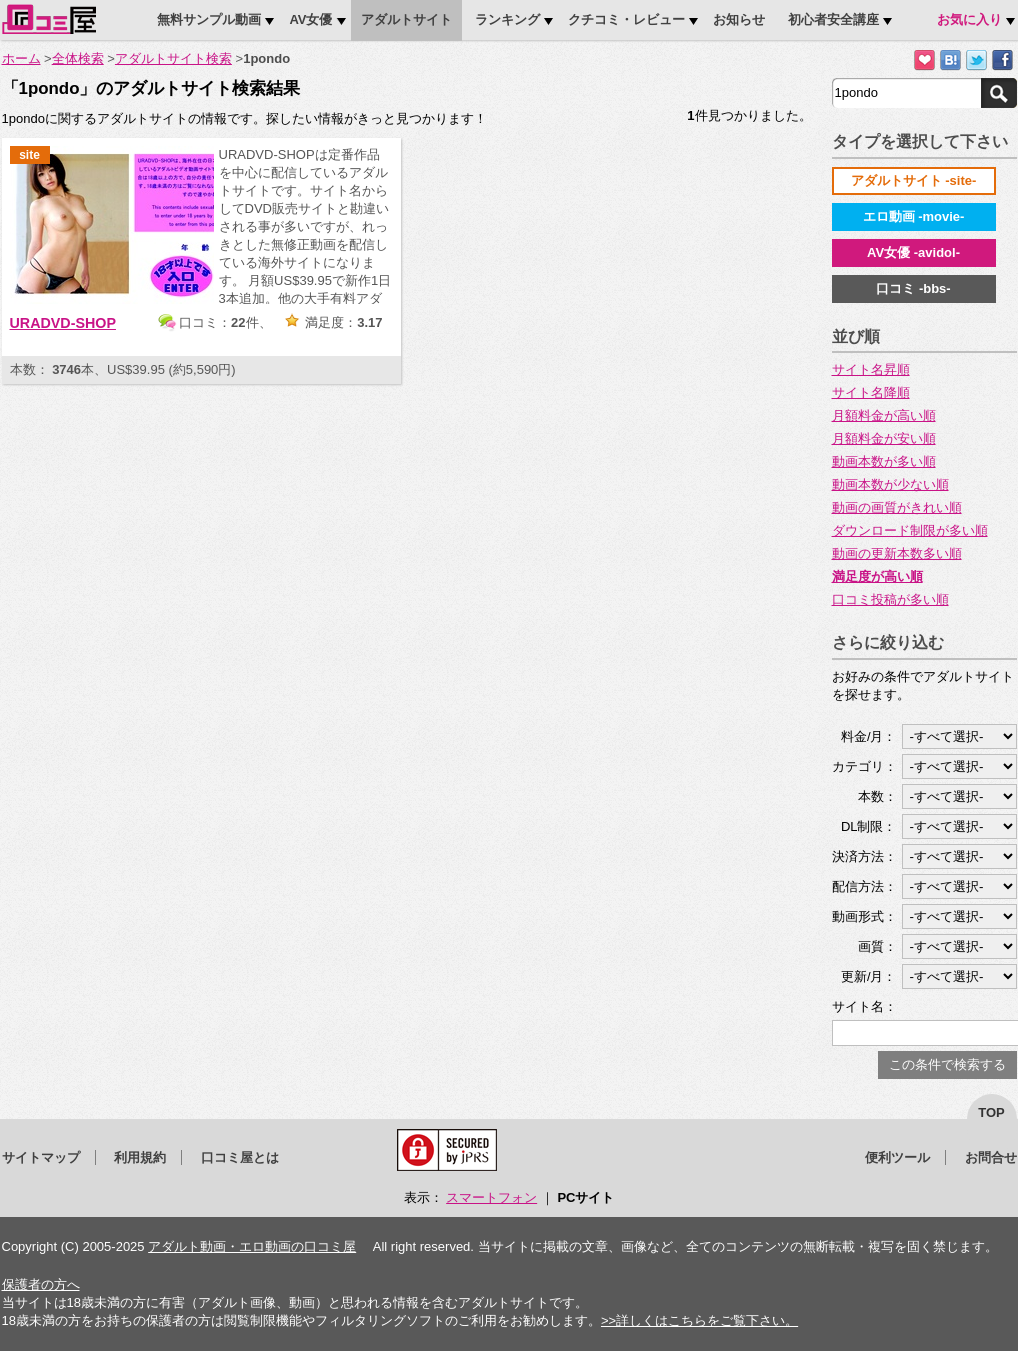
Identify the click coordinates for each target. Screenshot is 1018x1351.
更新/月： (869, 976)
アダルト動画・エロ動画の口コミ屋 (252, 1246)
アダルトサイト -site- (914, 180)
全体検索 (78, 58)
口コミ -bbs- (913, 288)
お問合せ (991, 1157)
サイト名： (864, 1006)
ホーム (21, 58)
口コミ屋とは (240, 1157)
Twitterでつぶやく (976, 60)
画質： (877, 946)
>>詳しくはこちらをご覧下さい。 (699, 1320)
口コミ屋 (49, 19)
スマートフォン (491, 1197)
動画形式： (864, 916)
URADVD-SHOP (63, 323)
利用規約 (140, 1157)
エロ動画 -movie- (914, 216)
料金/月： (869, 736)
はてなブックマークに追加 (950, 60)
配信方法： (864, 886)
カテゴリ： (864, 766)
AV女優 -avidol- (913, 252)
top (991, 1112)
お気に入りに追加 (924, 60)
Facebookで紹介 (1002, 60)
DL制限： (869, 826)
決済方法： (864, 856)
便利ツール (897, 1157)
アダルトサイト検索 (173, 58)
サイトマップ (41, 1157)
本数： (877, 796)
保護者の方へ (41, 1284)
